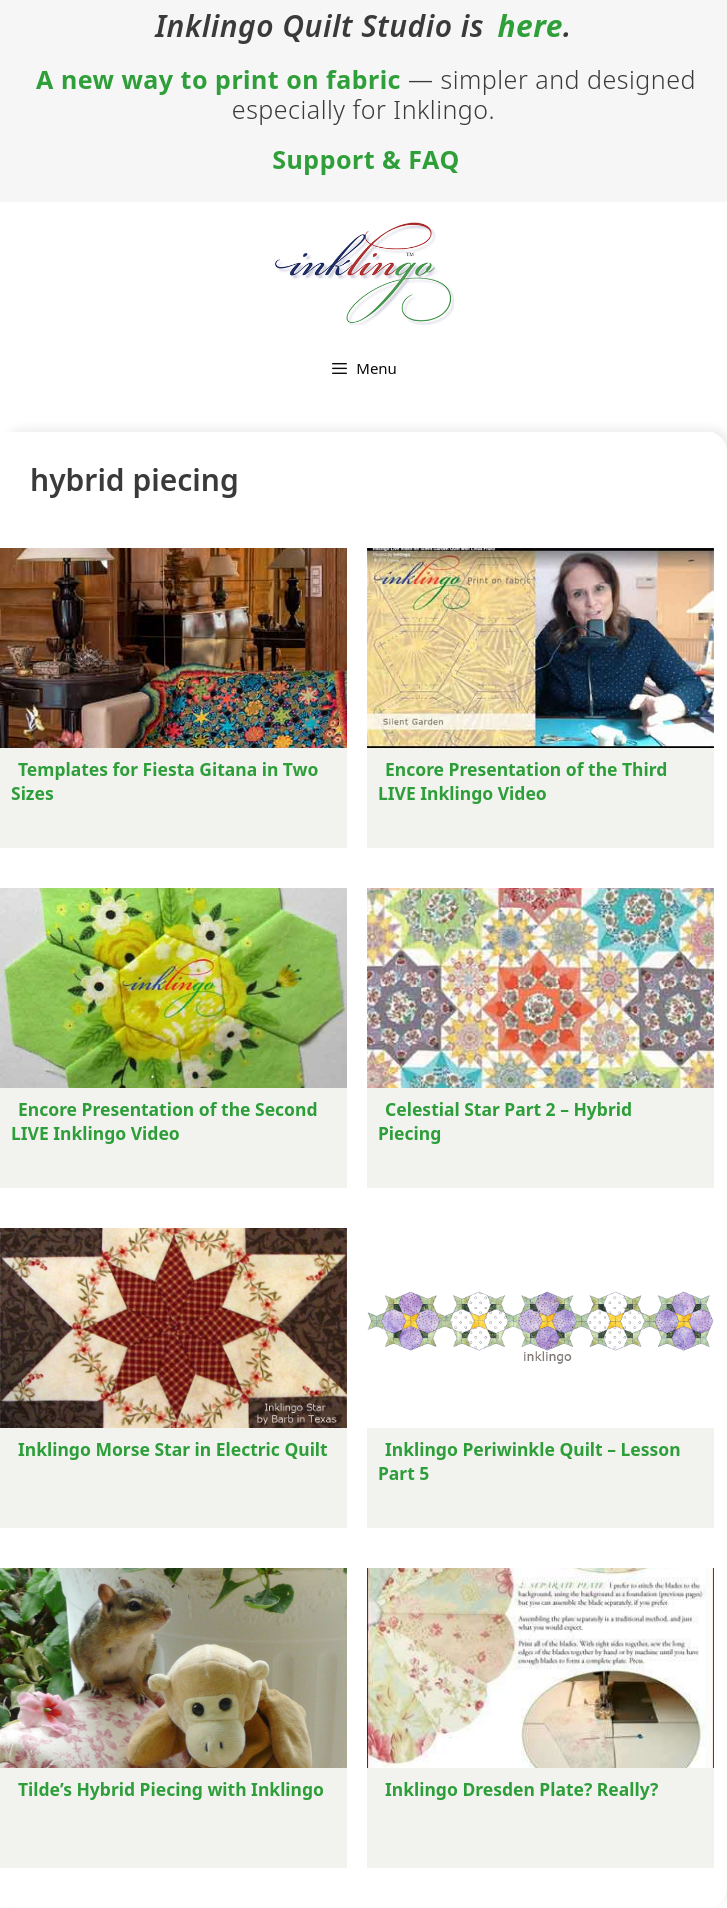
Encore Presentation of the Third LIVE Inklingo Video (522, 781)
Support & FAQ (365, 159)
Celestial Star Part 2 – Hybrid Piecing (505, 1121)
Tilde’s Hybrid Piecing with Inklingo (171, 1789)
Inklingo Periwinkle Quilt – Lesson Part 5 (529, 1461)
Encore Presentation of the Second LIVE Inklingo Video (164, 1121)
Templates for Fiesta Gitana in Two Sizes (165, 781)
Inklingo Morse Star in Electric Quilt (173, 1449)
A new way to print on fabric (218, 79)
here (530, 26)
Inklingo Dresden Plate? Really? (521, 1789)
